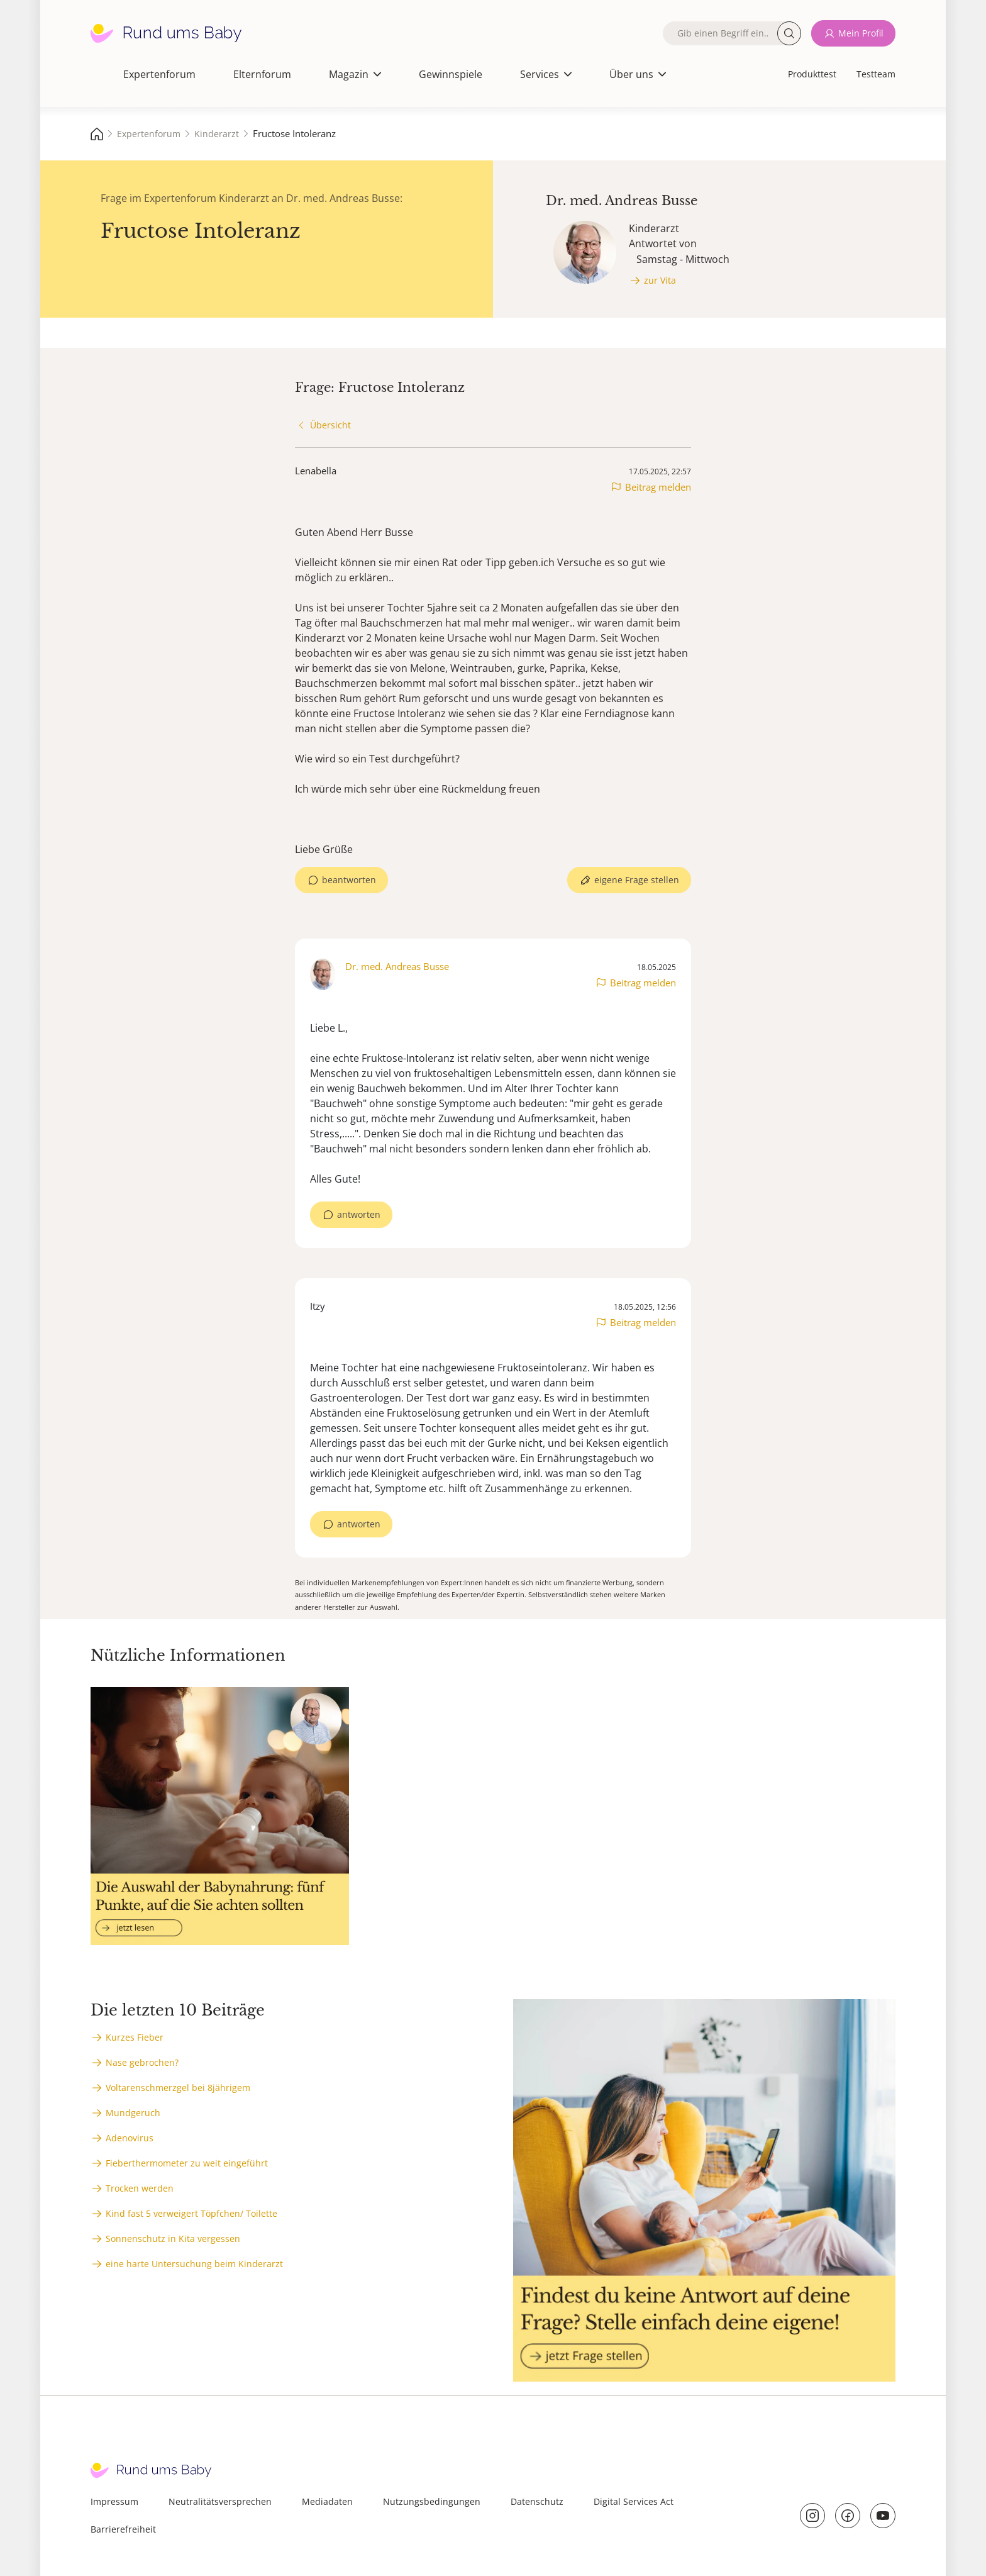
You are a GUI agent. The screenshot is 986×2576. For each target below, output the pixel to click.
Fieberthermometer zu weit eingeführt (187, 2163)
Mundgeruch (133, 2113)
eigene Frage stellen (636, 880)
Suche (789, 33)
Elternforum (262, 74)
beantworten (349, 880)
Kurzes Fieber (134, 2037)
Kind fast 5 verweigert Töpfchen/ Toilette (191, 2213)
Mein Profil (861, 33)
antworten (358, 1214)
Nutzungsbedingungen (431, 2501)
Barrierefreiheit (123, 2529)
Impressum (114, 2501)
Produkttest (812, 74)
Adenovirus (129, 2138)
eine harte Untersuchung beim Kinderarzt (194, 2264)
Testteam (875, 74)
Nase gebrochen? (142, 2062)
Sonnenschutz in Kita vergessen (173, 2238)
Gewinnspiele (450, 74)
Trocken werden (140, 2188)
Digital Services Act (633, 2501)
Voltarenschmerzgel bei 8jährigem (178, 2088)
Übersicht (330, 425)
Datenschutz (537, 2501)
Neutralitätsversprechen (220, 2501)
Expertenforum (159, 74)
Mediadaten (327, 2501)
